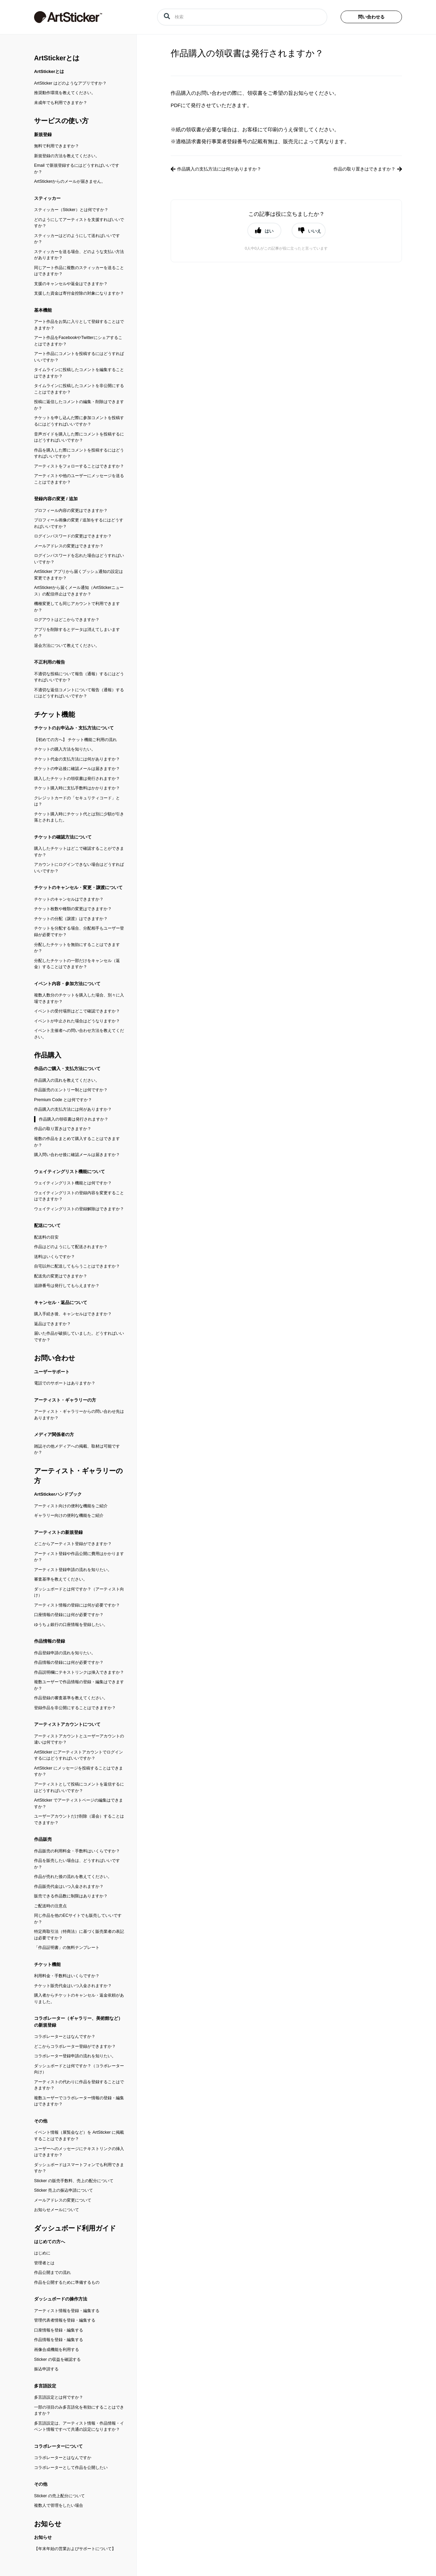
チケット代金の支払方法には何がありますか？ (77, 759)
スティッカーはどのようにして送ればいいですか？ (77, 239)
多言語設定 (45, 2385)
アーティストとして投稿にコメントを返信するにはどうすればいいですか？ (79, 1787)
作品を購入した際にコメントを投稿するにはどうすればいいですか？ (79, 453)
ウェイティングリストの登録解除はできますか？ (79, 1208)
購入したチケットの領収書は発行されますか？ (77, 778)
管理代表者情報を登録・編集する (64, 2320)
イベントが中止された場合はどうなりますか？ (77, 1021)
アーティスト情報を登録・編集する (66, 2310)
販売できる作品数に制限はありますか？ (71, 1896)
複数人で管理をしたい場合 (58, 2505)
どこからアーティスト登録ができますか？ (73, 1543)
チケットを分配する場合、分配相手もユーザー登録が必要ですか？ (79, 931)
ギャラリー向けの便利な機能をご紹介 (69, 1515)
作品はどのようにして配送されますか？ (71, 1246)
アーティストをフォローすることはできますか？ (79, 466)
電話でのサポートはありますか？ (64, 1383)
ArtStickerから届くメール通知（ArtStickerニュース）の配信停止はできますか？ (79, 590)
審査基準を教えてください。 (60, 1579)
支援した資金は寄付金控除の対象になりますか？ (79, 293)
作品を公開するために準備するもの (66, 2282)
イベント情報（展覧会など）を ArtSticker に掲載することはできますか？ (79, 2135)
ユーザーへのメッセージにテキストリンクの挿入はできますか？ (79, 2152)
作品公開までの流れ (52, 2272)
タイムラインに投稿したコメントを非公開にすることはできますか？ (79, 389)
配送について (47, 1225)
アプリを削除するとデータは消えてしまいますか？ (77, 632)
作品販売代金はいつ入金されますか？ (69, 1886)
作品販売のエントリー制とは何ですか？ (71, 1089)
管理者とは (44, 2263)
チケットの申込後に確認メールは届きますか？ (77, 768)
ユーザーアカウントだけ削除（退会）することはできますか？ (79, 1819)
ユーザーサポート (51, 1371)
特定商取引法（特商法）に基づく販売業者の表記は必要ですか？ (79, 1934)
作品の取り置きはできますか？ (62, 1128)
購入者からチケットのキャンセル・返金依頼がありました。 (79, 1998)
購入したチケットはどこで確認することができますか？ (79, 851)
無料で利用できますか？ (56, 146)
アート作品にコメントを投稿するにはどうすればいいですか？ (79, 356)
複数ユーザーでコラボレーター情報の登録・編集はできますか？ (79, 2101)
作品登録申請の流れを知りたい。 (64, 1652)
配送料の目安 (46, 1237)
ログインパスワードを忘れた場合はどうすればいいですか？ (79, 558)
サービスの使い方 (61, 120)
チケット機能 (54, 714)
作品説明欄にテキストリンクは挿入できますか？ (79, 1672)
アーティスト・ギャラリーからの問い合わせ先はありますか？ (79, 1414)
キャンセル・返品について (60, 1302)
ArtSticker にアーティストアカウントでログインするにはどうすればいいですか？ (78, 1755)
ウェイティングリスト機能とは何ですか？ (73, 1183)
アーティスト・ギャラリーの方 (65, 1400)
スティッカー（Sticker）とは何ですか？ (71, 209)
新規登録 (43, 134)
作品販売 (43, 1839)
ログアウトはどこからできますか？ (66, 619)
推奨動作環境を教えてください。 (64, 92)
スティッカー (47, 198)
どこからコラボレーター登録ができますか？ (75, 2046)
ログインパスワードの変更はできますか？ (73, 536)
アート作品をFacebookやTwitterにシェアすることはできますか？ (78, 340)
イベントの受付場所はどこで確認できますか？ (77, 1011)
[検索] (242, 17)
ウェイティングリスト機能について (69, 1171)
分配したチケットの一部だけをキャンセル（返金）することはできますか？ (77, 963)
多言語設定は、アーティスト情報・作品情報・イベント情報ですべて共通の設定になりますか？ (79, 2426)
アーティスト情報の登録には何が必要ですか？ (77, 1605)
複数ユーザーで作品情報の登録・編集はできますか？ (79, 1685)
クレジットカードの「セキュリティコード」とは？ (77, 801)
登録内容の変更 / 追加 (56, 498)
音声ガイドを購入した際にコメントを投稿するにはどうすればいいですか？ (79, 437)
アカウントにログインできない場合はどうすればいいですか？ (79, 867)
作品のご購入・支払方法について (67, 1068)
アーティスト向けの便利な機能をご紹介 (71, 1506)
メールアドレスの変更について (62, 2200)
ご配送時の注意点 (50, 1906)
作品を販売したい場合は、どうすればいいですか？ (77, 1863)
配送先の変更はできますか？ (60, 1276)
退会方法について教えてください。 (66, 645)
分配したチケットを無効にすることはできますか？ (77, 947)
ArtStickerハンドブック (58, 1494)
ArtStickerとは (56, 58)
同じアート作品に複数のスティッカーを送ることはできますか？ (79, 271)
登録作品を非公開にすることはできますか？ (75, 1707)
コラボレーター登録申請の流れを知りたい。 (75, 2056)
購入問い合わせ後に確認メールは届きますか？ (77, 1154)
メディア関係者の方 (54, 1434)
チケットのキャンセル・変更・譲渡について (78, 887)
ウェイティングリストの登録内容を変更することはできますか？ (79, 1196)
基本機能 (43, 310)
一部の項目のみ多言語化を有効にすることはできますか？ (79, 2410)
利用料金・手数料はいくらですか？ (66, 1975)
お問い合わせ (54, 1358)
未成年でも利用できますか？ (60, 102)
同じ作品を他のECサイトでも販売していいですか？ (78, 1918)
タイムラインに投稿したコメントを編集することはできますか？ (79, 373)
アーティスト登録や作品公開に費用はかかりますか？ (79, 1557)
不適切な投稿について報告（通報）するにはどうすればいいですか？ (79, 677)
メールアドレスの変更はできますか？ (69, 546)
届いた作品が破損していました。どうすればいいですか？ (79, 1336)
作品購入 (47, 1055)
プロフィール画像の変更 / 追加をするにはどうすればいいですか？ (78, 523)
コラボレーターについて (58, 2446)
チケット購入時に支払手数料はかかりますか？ (77, 788)
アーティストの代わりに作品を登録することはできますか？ (79, 2085)
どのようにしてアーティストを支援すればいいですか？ (79, 222)
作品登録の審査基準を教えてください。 (71, 1698)
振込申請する (46, 2369)
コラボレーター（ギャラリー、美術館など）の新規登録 (78, 2022)
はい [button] (269, 231)
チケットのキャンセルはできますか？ (69, 899)
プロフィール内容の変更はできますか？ (71, 510)
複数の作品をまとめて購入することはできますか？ (77, 1142)
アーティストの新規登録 (58, 1532)
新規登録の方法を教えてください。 (66, 155)
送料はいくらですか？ (54, 1256)
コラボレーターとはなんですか (62, 2457)
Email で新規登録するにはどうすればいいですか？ (76, 168)
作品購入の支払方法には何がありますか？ (73, 1109)
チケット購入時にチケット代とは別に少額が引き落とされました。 (79, 817)
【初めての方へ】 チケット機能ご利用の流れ (75, 739)
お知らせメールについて (56, 2209)
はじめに (42, 2253)
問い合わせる (371, 16)
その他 (40, 2120)
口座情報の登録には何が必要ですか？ (69, 1614)
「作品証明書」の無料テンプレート (66, 1947)
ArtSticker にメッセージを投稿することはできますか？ (78, 1771)
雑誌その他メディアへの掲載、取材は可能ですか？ (77, 1449)
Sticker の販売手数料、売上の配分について (73, 2180)
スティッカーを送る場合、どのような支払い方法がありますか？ (79, 255)
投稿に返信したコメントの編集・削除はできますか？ (79, 405)
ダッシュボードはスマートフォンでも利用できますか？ (79, 2168)
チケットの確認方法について (63, 837)
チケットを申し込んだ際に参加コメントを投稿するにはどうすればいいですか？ (79, 421)
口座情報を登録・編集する (58, 2330)
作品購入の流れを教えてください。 (66, 1080)
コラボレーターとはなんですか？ (64, 2036)
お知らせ (47, 2524)
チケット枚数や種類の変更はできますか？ (73, 908)
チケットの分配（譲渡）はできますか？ (71, 918)
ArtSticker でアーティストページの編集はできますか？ (78, 1803)
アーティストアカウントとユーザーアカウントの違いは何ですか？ (79, 1739)
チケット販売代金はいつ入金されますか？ (73, 1985)
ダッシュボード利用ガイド (75, 2228)
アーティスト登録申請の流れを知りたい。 (73, 1569)
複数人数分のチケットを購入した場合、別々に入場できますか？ (79, 998)
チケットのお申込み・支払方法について (74, 727)
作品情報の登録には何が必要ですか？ (69, 1662)
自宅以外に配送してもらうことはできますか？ (77, 1266)
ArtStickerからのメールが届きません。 (70, 181)
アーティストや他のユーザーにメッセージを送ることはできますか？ (79, 479)
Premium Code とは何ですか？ (63, 1099)
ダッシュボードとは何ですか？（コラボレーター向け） (79, 2069)
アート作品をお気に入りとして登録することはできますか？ (79, 324)
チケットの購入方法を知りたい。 (64, 749)
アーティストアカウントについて (67, 1724)
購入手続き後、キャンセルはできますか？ (73, 1314)
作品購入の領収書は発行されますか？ (73, 1119)
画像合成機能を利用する (56, 2349)
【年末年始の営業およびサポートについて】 (75, 2548)
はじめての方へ (49, 2241)
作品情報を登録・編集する (58, 2339)
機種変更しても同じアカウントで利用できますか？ (77, 606)
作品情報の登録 (49, 1641)
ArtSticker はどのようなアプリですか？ (70, 83)
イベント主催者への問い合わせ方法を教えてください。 (79, 1033)
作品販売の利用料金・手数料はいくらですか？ (77, 1851)
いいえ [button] (314, 231)
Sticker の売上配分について (59, 2495)
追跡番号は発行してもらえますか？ (66, 1285)
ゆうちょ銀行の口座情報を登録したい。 (71, 1624)
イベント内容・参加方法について (67, 983)
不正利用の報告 (49, 662)
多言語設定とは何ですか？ (58, 2397)
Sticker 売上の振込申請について (63, 2190)
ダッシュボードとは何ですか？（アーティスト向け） (79, 1592)
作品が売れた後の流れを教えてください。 (73, 1876)
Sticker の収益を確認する (57, 2359)
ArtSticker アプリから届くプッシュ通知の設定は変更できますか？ (78, 574)
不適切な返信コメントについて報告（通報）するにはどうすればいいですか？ (79, 693)
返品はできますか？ (52, 1323)
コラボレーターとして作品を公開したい (71, 2467)
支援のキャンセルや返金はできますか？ (71, 283)
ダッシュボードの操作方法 (60, 2298)
